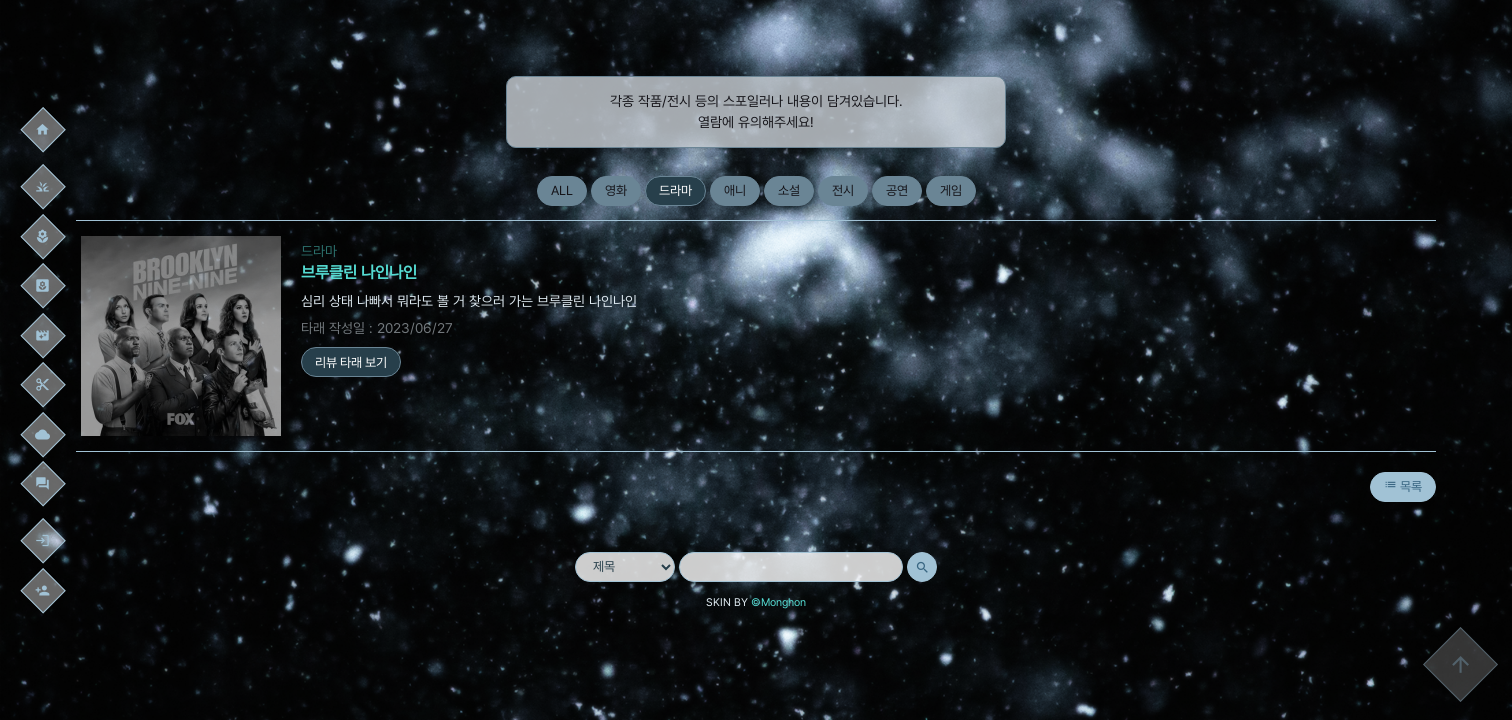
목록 (1403, 486)
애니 (735, 190)
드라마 (675, 190)
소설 (789, 190)
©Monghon (778, 602)
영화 (616, 190)
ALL (562, 190)
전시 (843, 190)
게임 (951, 190)
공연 (897, 190)
